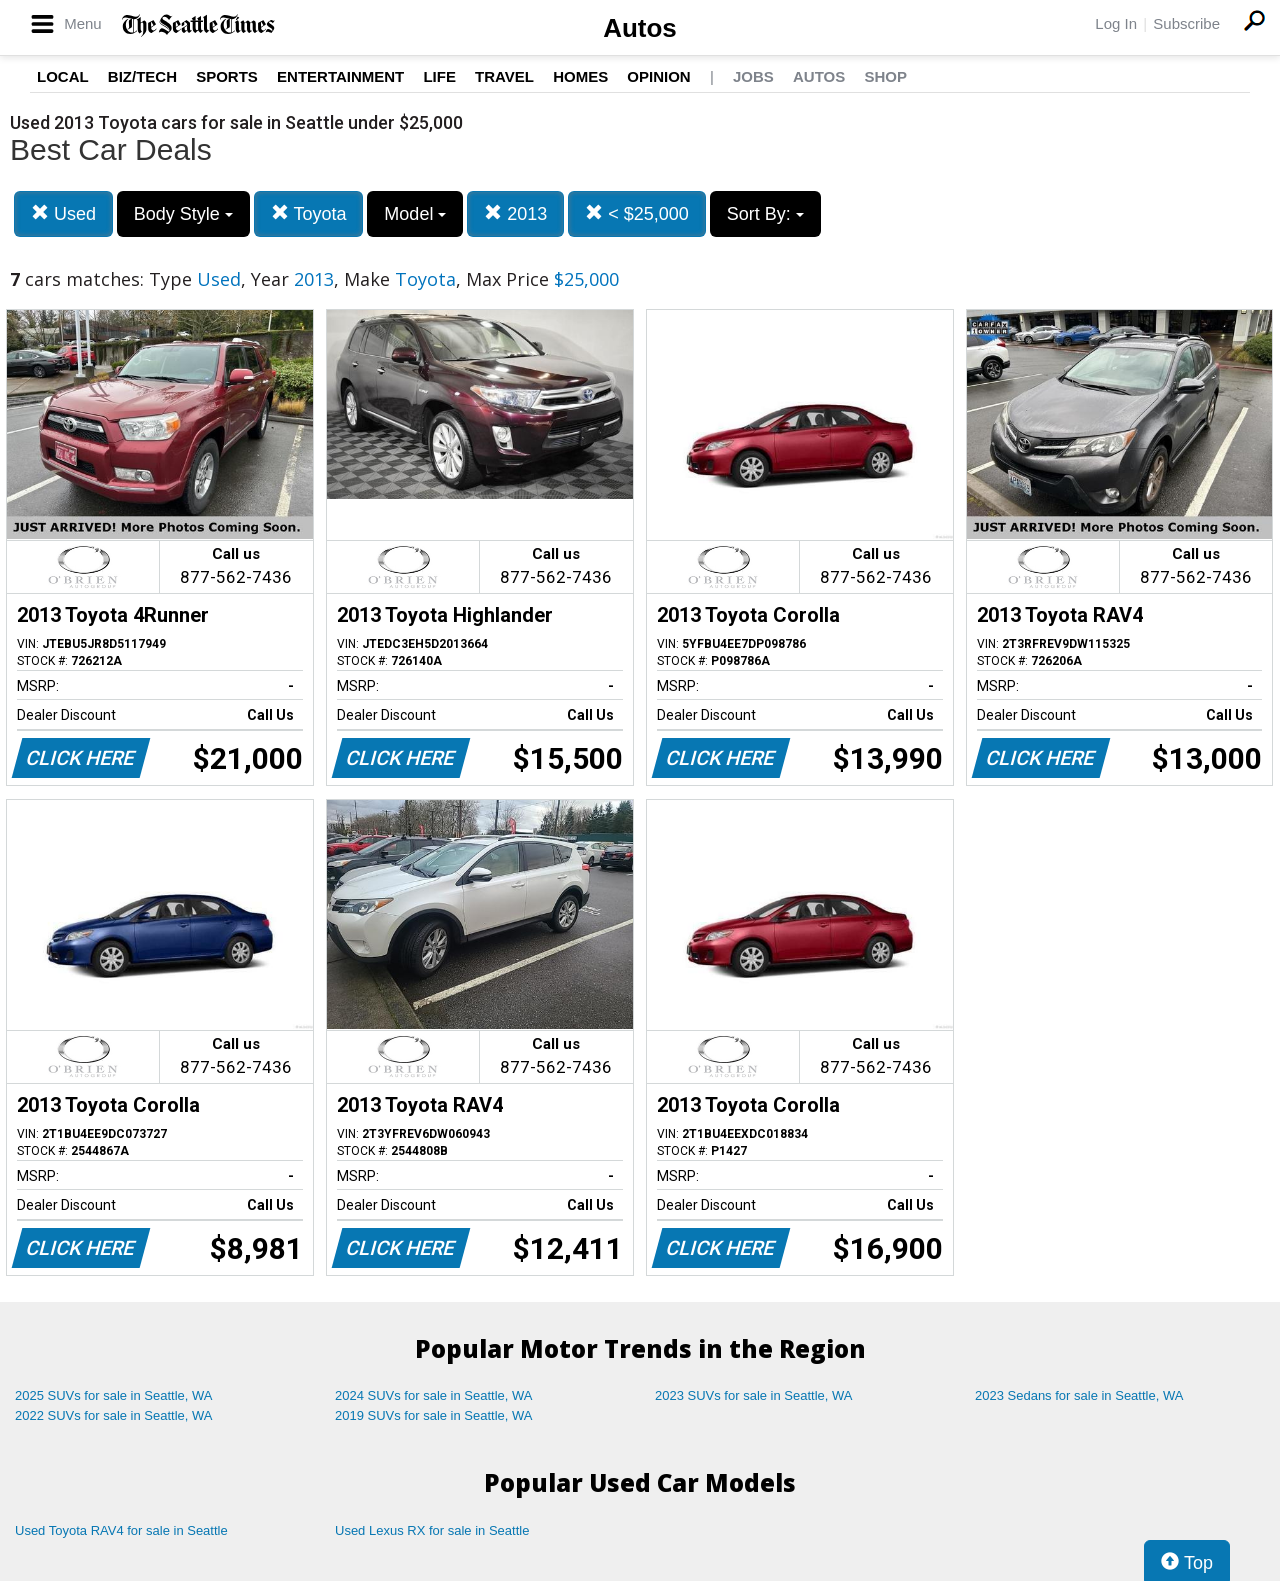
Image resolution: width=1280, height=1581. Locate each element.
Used (63, 213)
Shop (885, 76)
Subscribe (1186, 23)
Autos (640, 28)
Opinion (658, 76)
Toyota (309, 213)
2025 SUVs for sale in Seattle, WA (114, 1395)
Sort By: (765, 214)
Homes (580, 76)
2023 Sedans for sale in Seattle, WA (1079, 1395)
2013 (515, 213)
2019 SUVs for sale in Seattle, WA (434, 1415)
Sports (227, 76)
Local (63, 76)
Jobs (753, 76)
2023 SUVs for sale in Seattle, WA (754, 1395)
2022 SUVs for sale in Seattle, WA (114, 1415)
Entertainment (340, 76)
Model (415, 214)
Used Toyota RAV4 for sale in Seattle (121, 1530)
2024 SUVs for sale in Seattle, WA (434, 1395)
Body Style (183, 214)
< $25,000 (637, 213)
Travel (504, 76)
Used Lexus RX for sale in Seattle (432, 1530)
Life (439, 76)
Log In (1116, 23)
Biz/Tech (142, 76)
